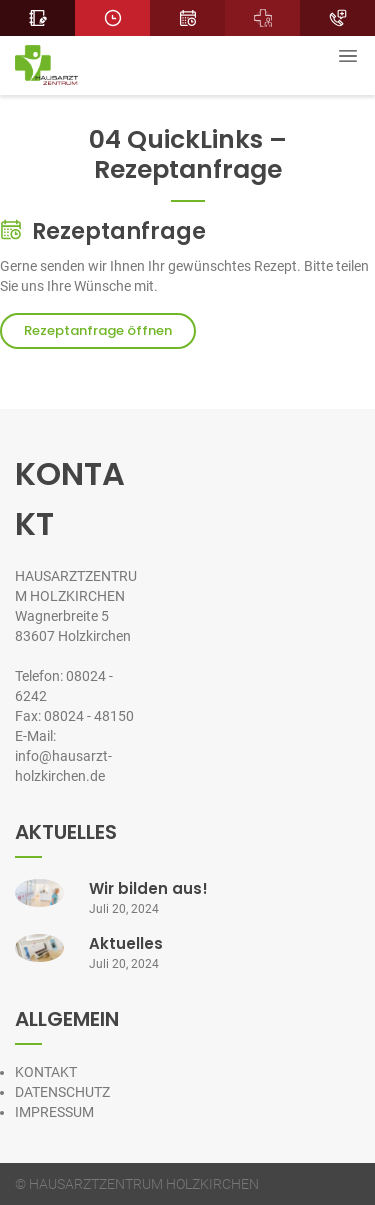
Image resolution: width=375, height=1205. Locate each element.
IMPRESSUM (54, 1112)
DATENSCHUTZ (62, 1092)
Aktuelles (126, 943)
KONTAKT (46, 1072)
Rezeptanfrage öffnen (98, 330)
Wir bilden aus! (148, 888)
